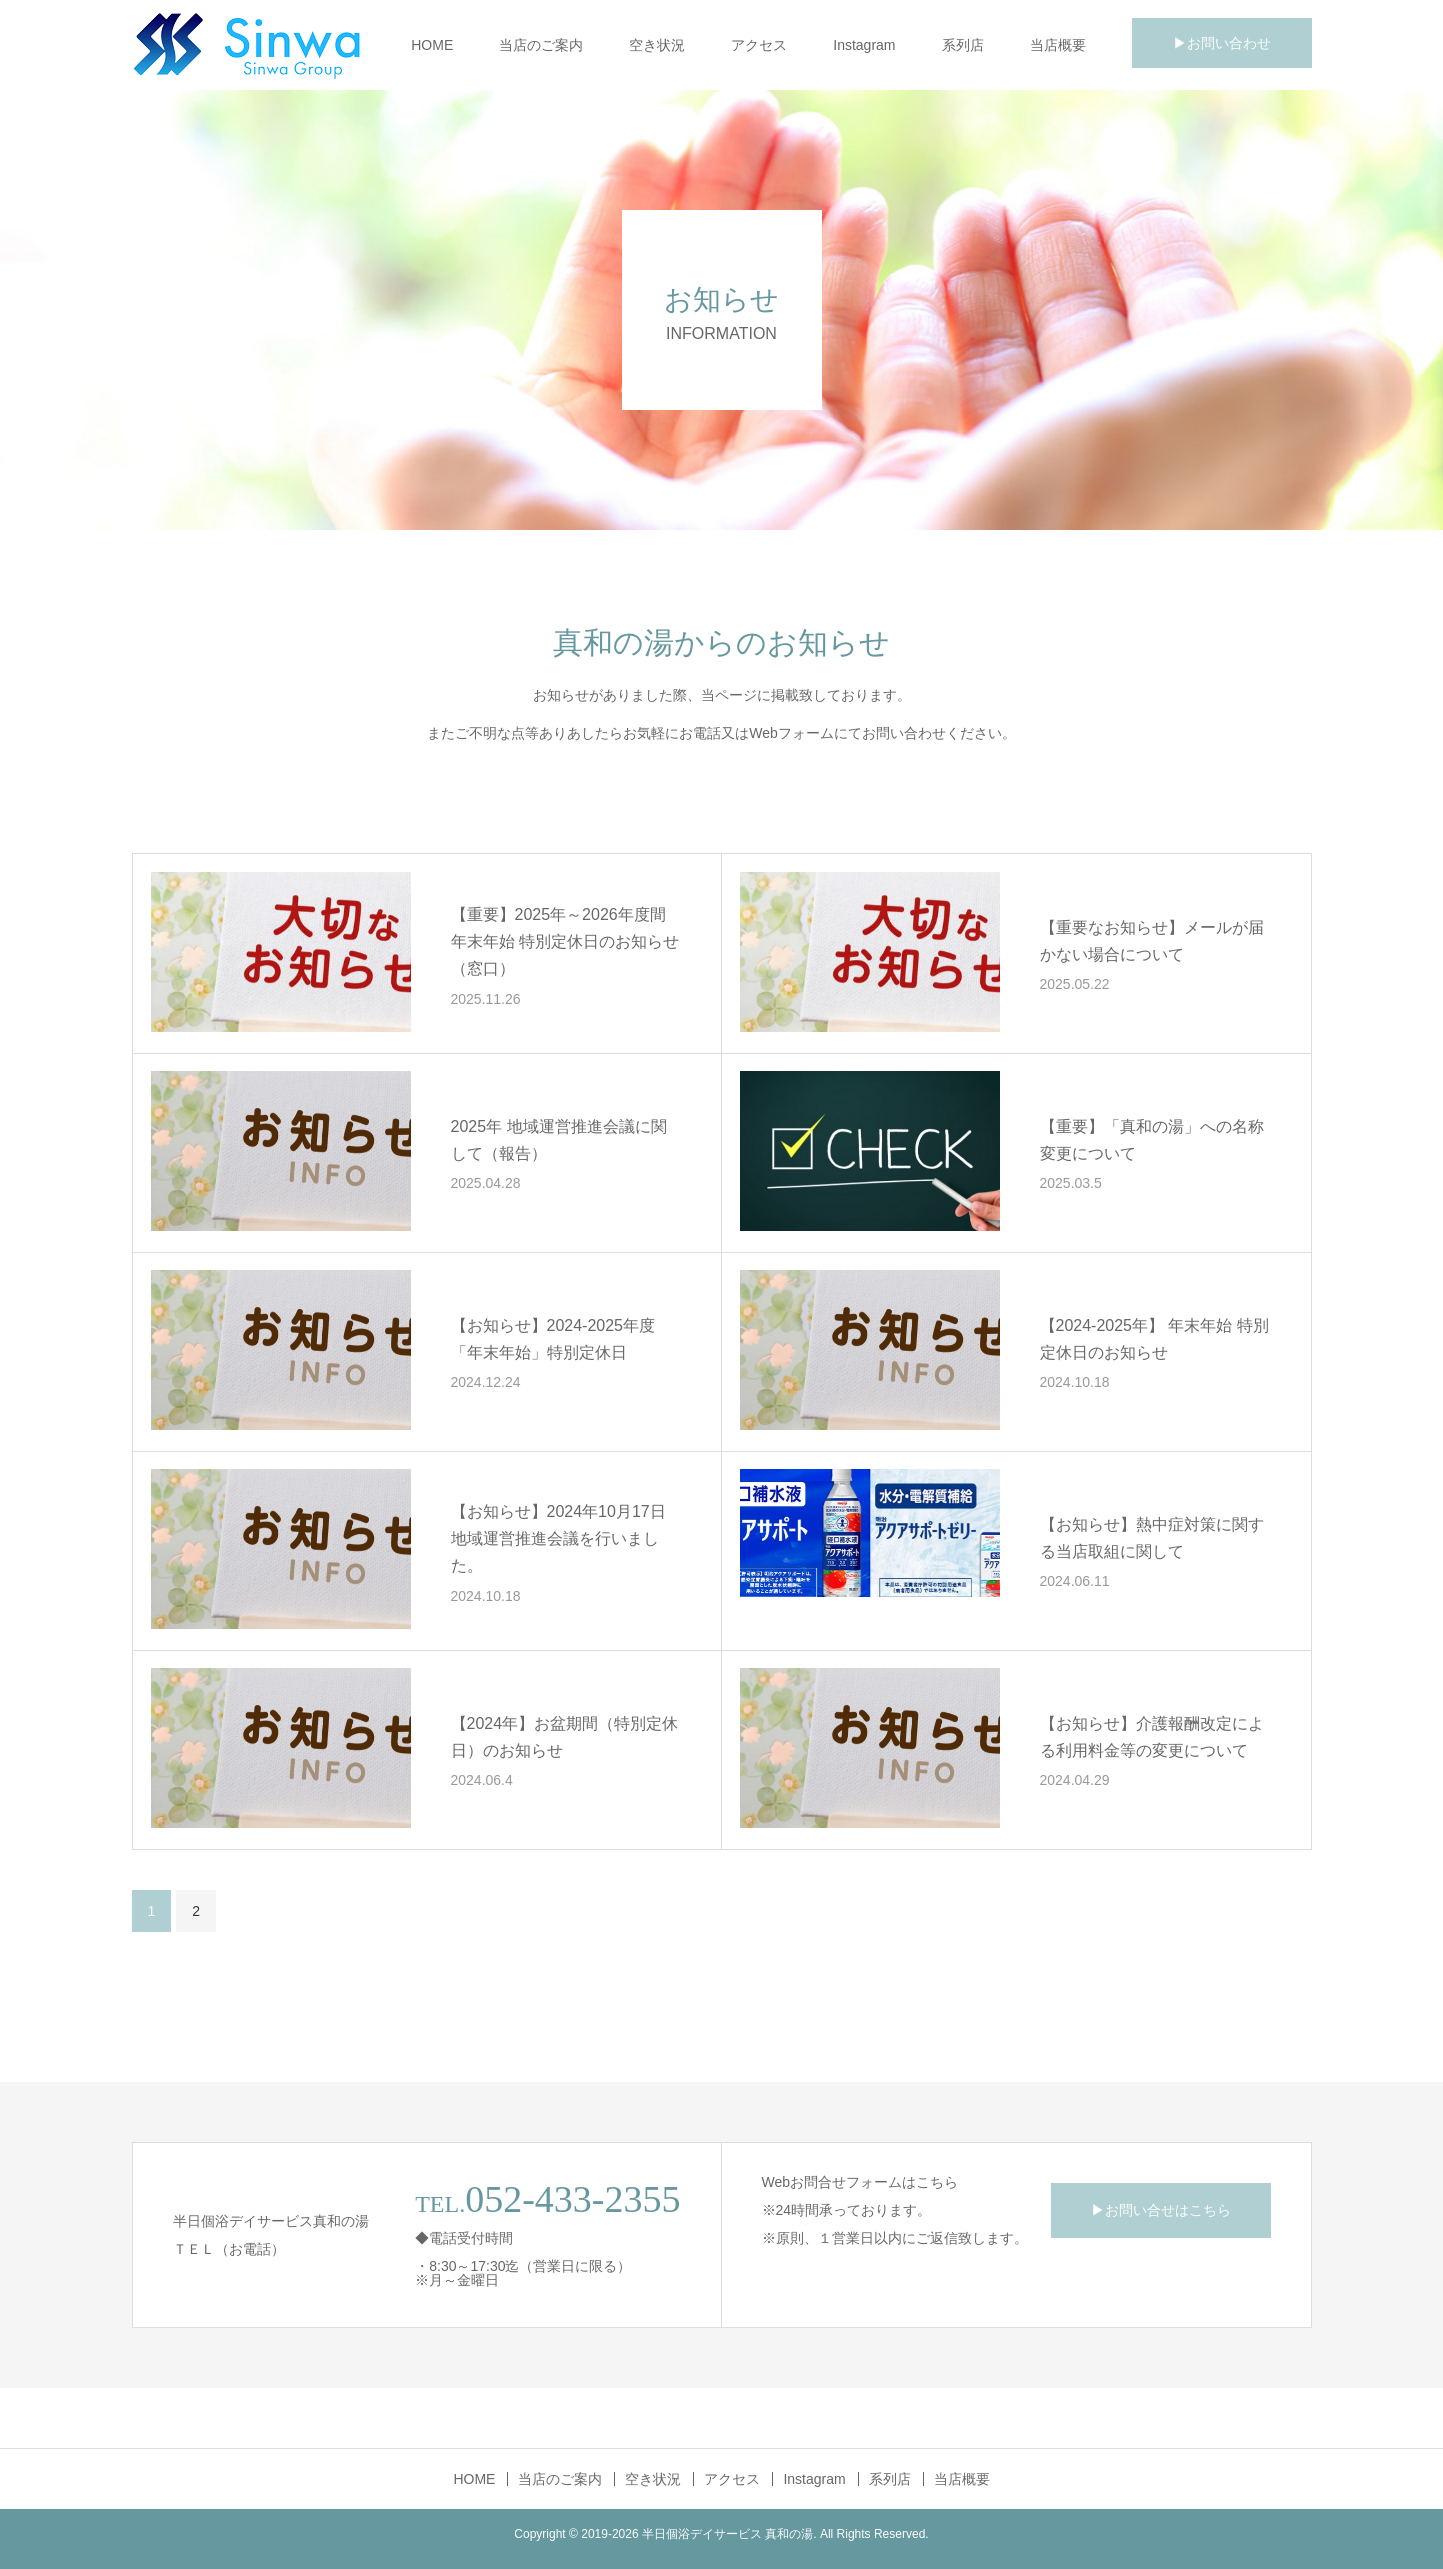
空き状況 (657, 45)
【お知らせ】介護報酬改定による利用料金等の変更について (1152, 1737)
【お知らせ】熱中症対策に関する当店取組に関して (1152, 1538)
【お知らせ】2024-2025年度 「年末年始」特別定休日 (553, 1339)
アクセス (759, 45)
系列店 (963, 45)
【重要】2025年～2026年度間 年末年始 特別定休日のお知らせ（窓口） (565, 941)
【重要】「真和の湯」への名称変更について (1152, 1140)
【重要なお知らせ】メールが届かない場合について (1152, 941)
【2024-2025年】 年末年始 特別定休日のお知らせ (1154, 1339)
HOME (432, 45)
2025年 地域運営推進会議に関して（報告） (559, 1140)
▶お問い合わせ (1222, 43)
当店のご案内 (541, 45)
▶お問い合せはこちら (1161, 2210)
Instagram (864, 45)
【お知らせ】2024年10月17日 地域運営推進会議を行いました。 (558, 1538)
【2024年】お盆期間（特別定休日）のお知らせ (565, 1737)
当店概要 (1058, 45)
